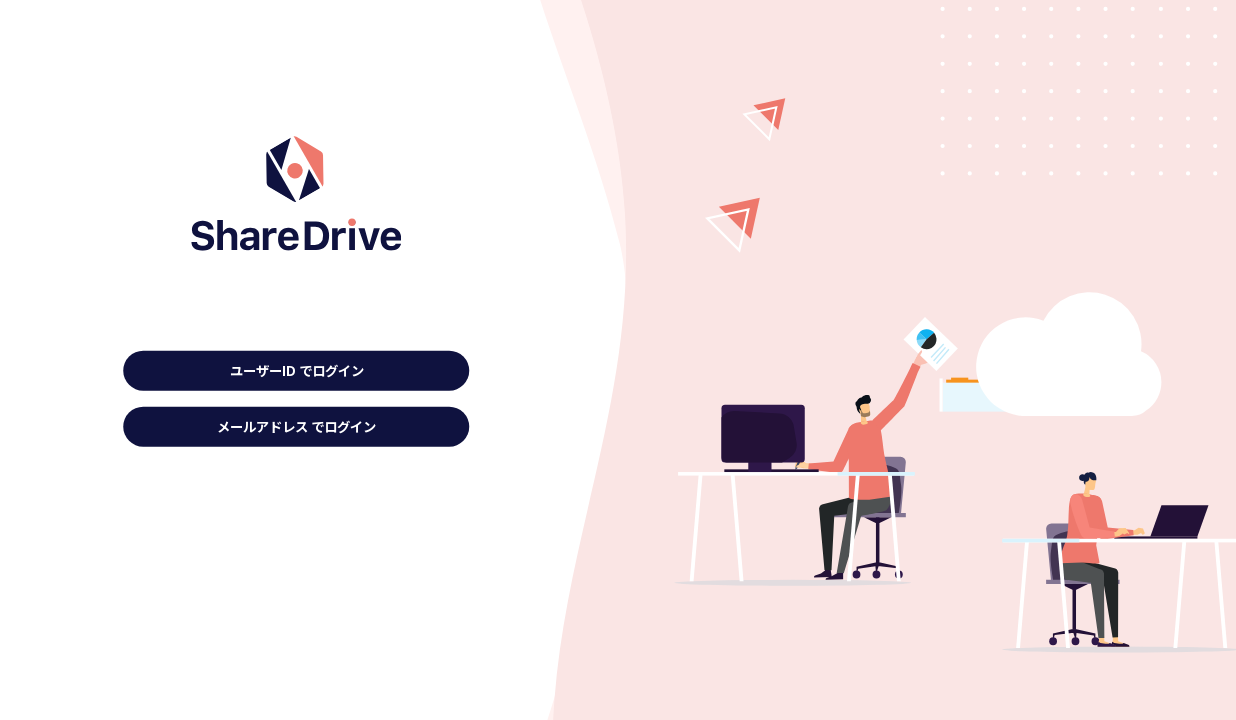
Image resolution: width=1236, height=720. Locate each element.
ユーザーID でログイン (297, 370)
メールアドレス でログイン (296, 426)
